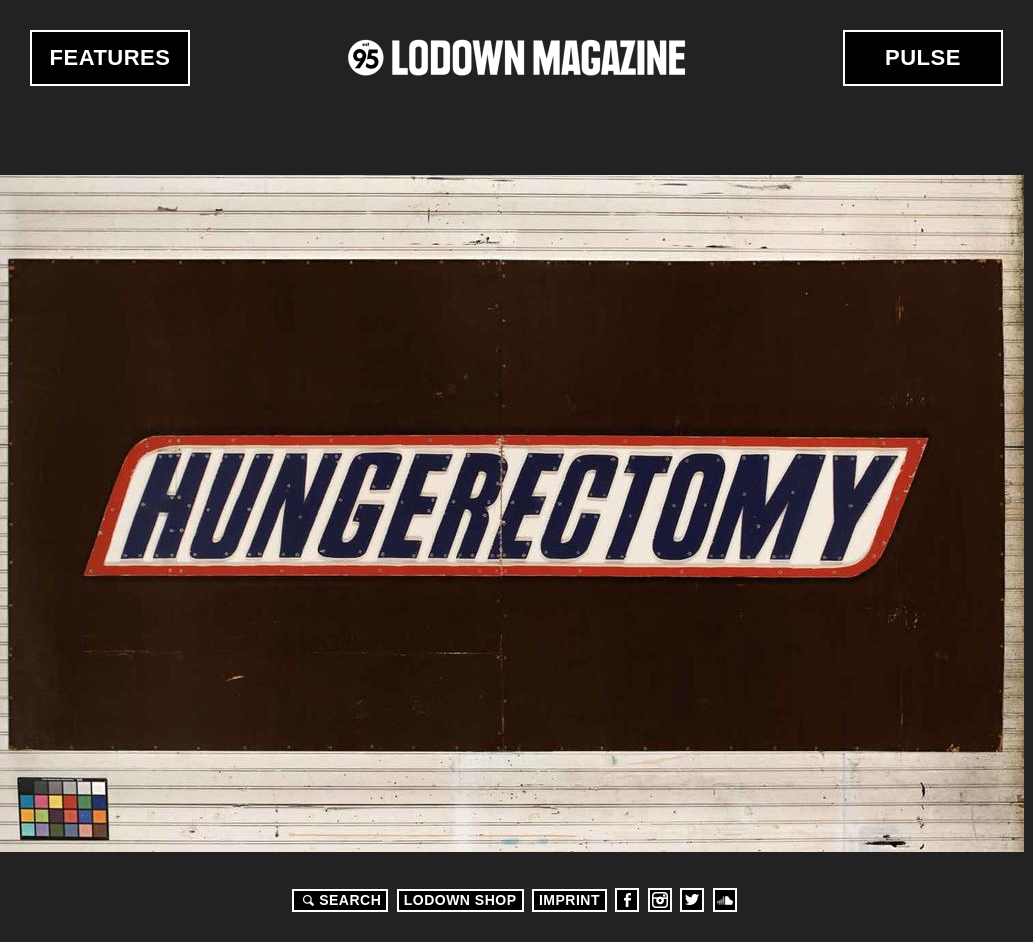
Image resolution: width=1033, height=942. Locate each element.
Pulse (923, 57)
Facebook (627, 900)
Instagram (660, 900)
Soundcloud (725, 900)
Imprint (569, 900)
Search (339, 900)
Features (110, 57)
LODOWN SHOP (460, 900)
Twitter (692, 900)
